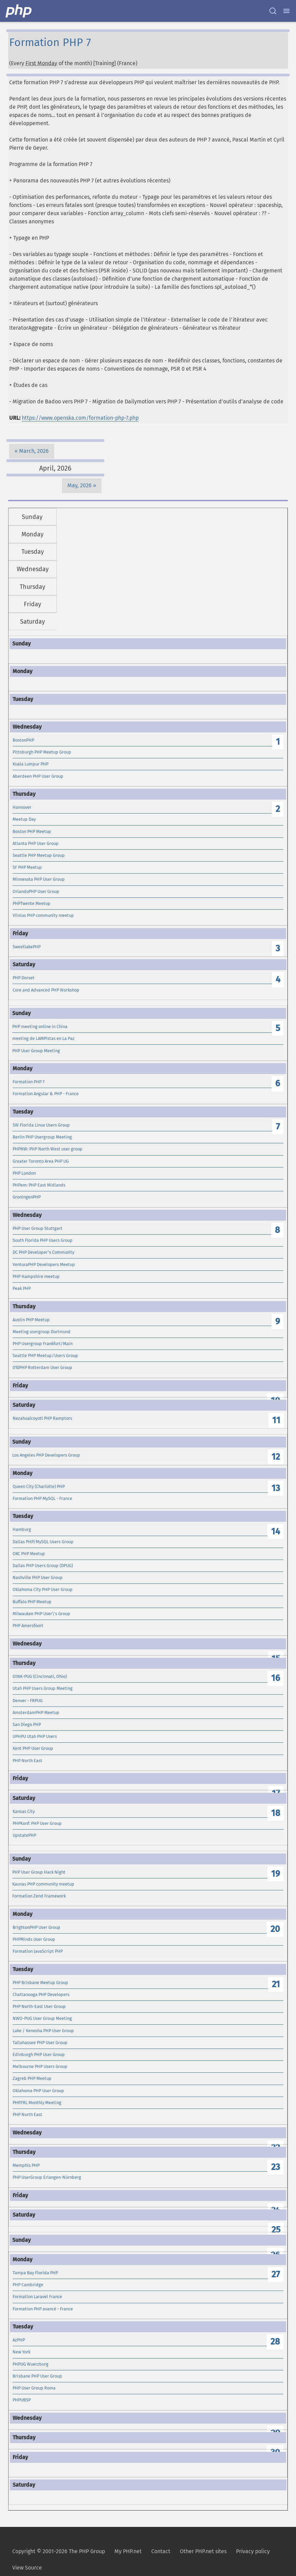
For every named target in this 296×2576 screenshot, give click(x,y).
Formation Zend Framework (39, 1896)
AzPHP (19, 2339)
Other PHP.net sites (203, 2551)
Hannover (22, 807)
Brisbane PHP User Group (37, 2376)
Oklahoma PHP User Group (38, 2090)
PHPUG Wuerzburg (30, 2364)
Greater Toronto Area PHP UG (41, 1161)
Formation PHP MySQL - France (42, 1498)
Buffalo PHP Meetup (32, 1601)
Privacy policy (253, 2551)
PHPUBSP (22, 2399)
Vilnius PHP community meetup (43, 915)
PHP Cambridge (28, 2284)
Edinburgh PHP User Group (39, 2054)
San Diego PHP (27, 1724)
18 (275, 1813)
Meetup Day (24, 819)
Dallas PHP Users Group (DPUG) (43, 1565)
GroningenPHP (27, 1197)
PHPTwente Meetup (31, 903)
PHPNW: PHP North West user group (47, 1148)
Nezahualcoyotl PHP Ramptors (42, 1418)
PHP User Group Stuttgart (37, 1228)
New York (21, 2351)
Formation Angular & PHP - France (46, 1093)
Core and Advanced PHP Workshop (46, 990)
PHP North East (27, 1760)
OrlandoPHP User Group (36, 891)
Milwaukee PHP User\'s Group (41, 1613)
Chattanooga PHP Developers (41, 1994)
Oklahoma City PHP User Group (43, 1589)
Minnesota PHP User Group (39, 879)
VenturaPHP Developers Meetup (44, 1264)
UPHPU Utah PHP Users (35, 1736)
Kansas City (24, 1811)
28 (275, 2341)
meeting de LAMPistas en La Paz (43, 1038)
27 (275, 2274)
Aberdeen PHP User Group (38, 776)
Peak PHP (22, 1288)
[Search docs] (273, 11)
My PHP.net (128, 2551)
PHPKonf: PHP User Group (37, 1823)
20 (275, 1929)
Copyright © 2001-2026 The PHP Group (58, 2551)
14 (275, 1531)
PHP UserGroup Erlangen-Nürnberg (47, 2177)
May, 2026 (79, 485)
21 (276, 1984)
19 (275, 1873)
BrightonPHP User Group (36, 1927)
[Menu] (286, 11)
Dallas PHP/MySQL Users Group (43, 1541)
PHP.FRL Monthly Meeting (37, 2102)
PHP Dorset (23, 977)
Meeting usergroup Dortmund (42, 1331)
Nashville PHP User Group (38, 1577)
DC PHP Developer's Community (43, 1252)
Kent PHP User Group (33, 1748)
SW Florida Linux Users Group (41, 1125)
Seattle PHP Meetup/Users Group (45, 1355)
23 (275, 2167)
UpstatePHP (24, 1835)
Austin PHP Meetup (31, 1319)
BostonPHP (23, 740)
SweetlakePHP (27, 946)
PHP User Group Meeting (36, 1050)
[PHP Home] (19, 11)
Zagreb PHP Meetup (32, 2078)
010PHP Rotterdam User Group (42, 1367)
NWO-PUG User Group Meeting (42, 2018)
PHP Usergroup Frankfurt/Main (43, 1343)
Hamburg (22, 1529)
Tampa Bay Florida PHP (35, 2272)
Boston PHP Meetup (32, 831)
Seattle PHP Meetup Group (39, 855)
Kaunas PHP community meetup (43, 1884)
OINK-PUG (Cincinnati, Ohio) (40, 1676)
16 (275, 1678)
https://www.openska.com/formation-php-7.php (80, 418)
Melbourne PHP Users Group (40, 2066)
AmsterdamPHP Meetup (36, 1712)
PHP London (24, 1173)
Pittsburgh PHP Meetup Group (42, 752)
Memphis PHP (26, 2165)
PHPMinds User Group (34, 1939)
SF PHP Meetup (27, 867)
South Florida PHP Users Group (43, 1240)
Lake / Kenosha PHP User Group (43, 2030)
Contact (160, 2551)
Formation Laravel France (37, 2296)
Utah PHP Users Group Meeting (43, 1688)
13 (275, 1488)
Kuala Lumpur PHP (30, 763)
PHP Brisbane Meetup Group (40, 1982)
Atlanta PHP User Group (36, 843)
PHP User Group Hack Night (38, 1872)
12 (275, 1456)
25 (275, 2229)
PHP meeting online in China (39, 1026)
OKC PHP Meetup (29, 1553)
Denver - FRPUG (28, 1700)
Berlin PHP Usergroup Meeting (42, 1137)
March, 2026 (34, 451)
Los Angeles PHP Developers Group (46, 1455)
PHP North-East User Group (39, 2006)
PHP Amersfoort (28, 1625)
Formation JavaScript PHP (38, 1951)
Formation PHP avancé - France (43, 2308)
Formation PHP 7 (29, 1081)
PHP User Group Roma (34, 2388)
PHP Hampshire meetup (36, 1276)
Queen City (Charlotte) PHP (39, 1486)
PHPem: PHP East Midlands (39, 1185)
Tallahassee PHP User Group (40, 2042)
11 (276, 1420)
